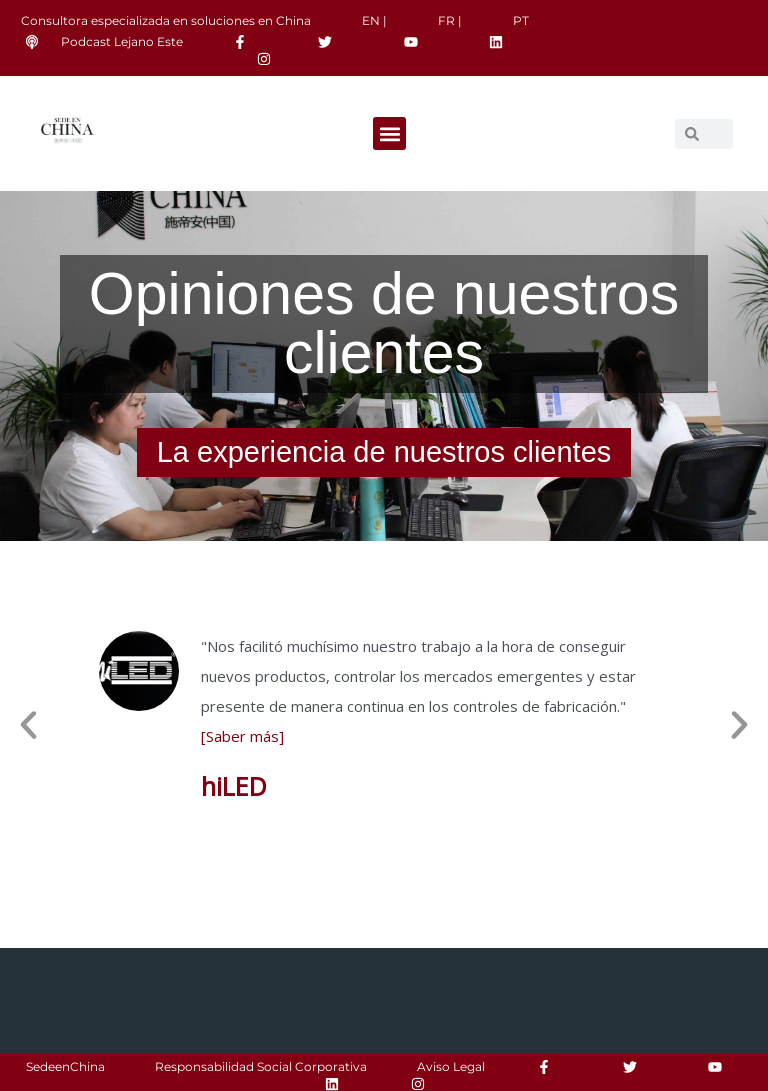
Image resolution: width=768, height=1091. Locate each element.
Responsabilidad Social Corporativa (261, 1066)
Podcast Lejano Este (122, 41)
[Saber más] (242, 736)
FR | (450, 20)
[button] (389, 133)
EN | (374, 20)
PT (521, 20)
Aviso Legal (451, 1066)
